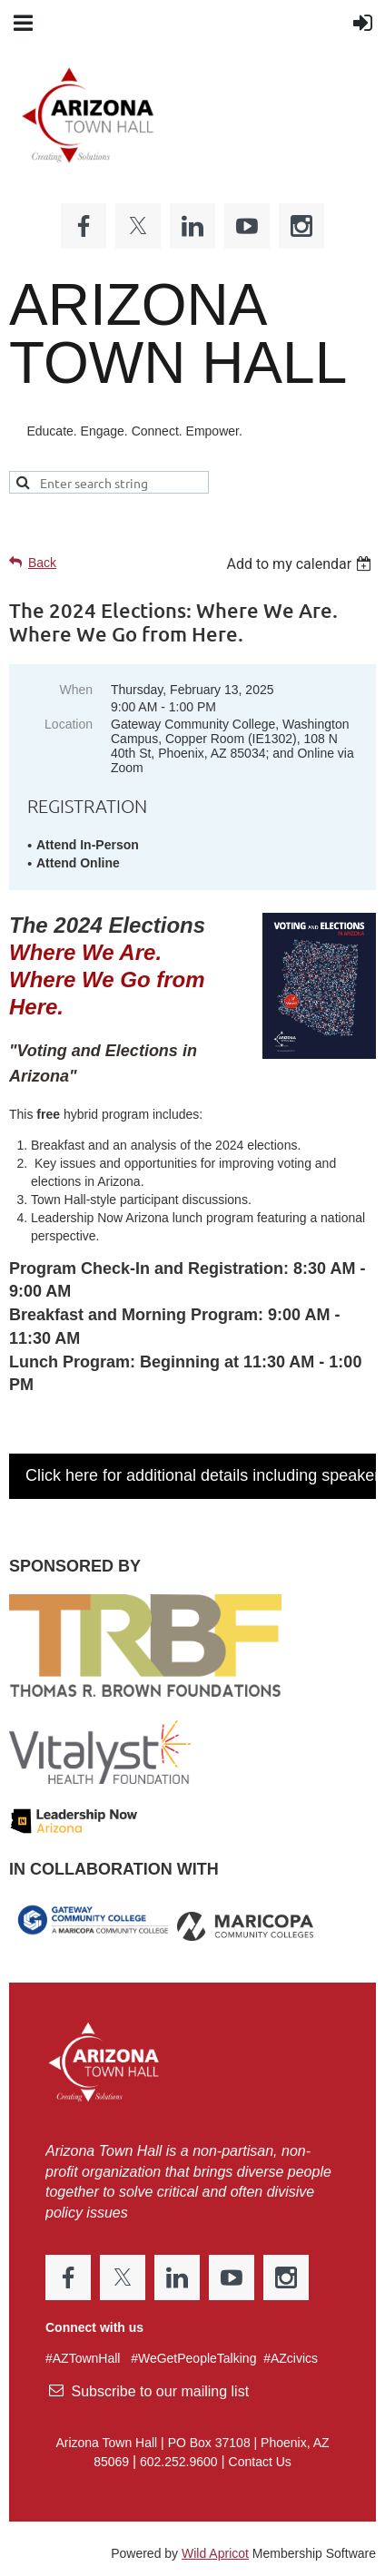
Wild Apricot (215, 2553)
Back (42, 562)
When (76, 689)
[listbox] (301, 564)
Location (68, 724)
